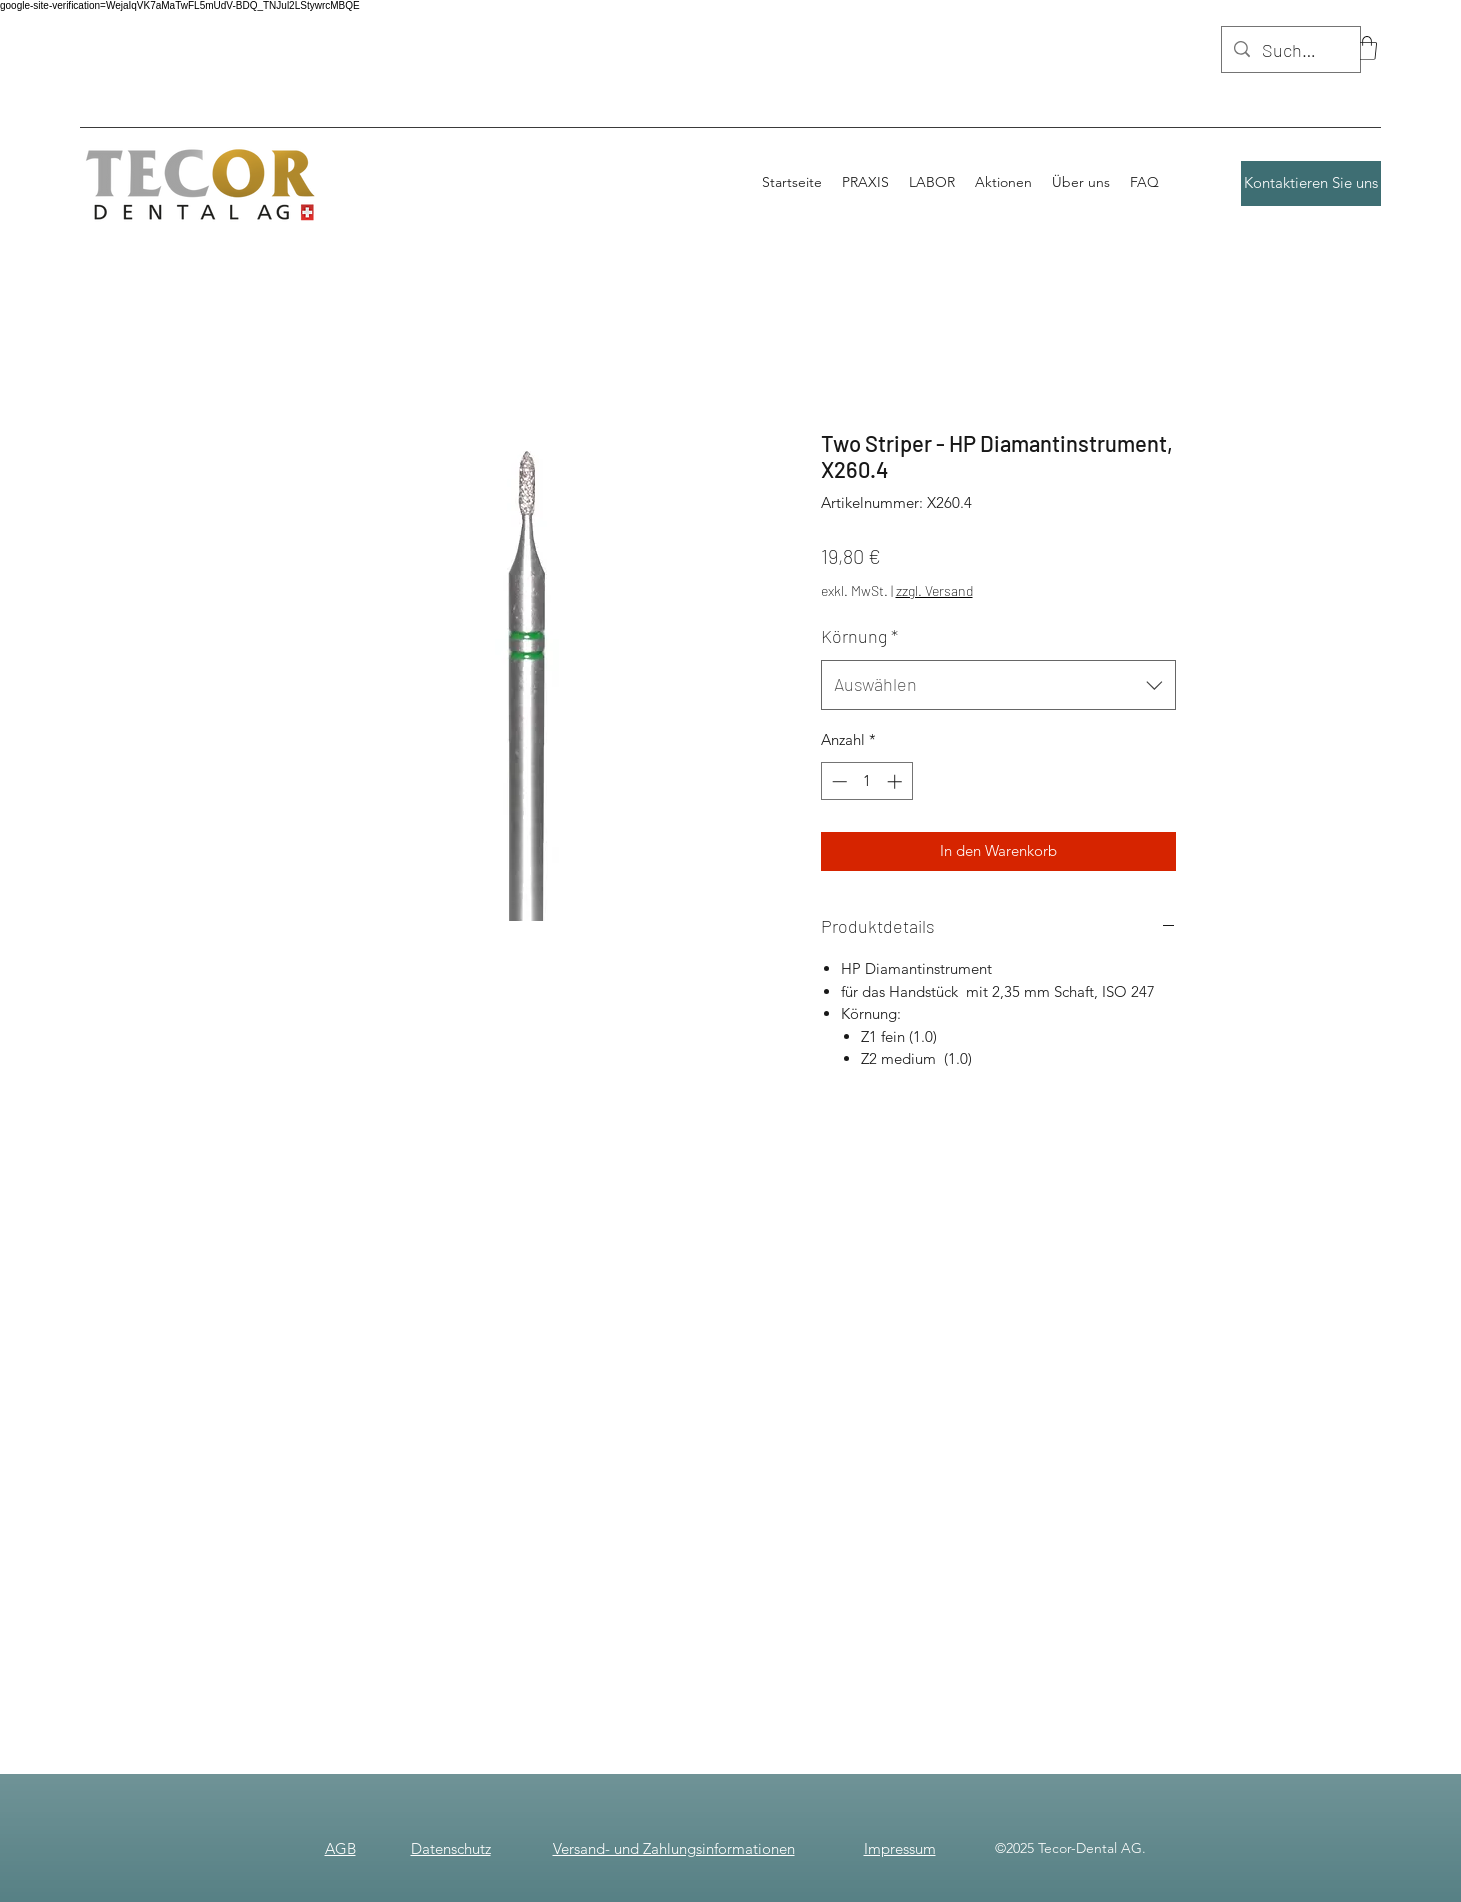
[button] (1367, 48)
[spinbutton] (866, 781)
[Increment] (896, 781)
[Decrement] (837, 781)
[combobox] (998, 685)
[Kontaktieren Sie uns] (1311, 183)
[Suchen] (1290, 51)
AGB (340, 1848)
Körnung (859, 636)
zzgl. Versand (934, 590)
